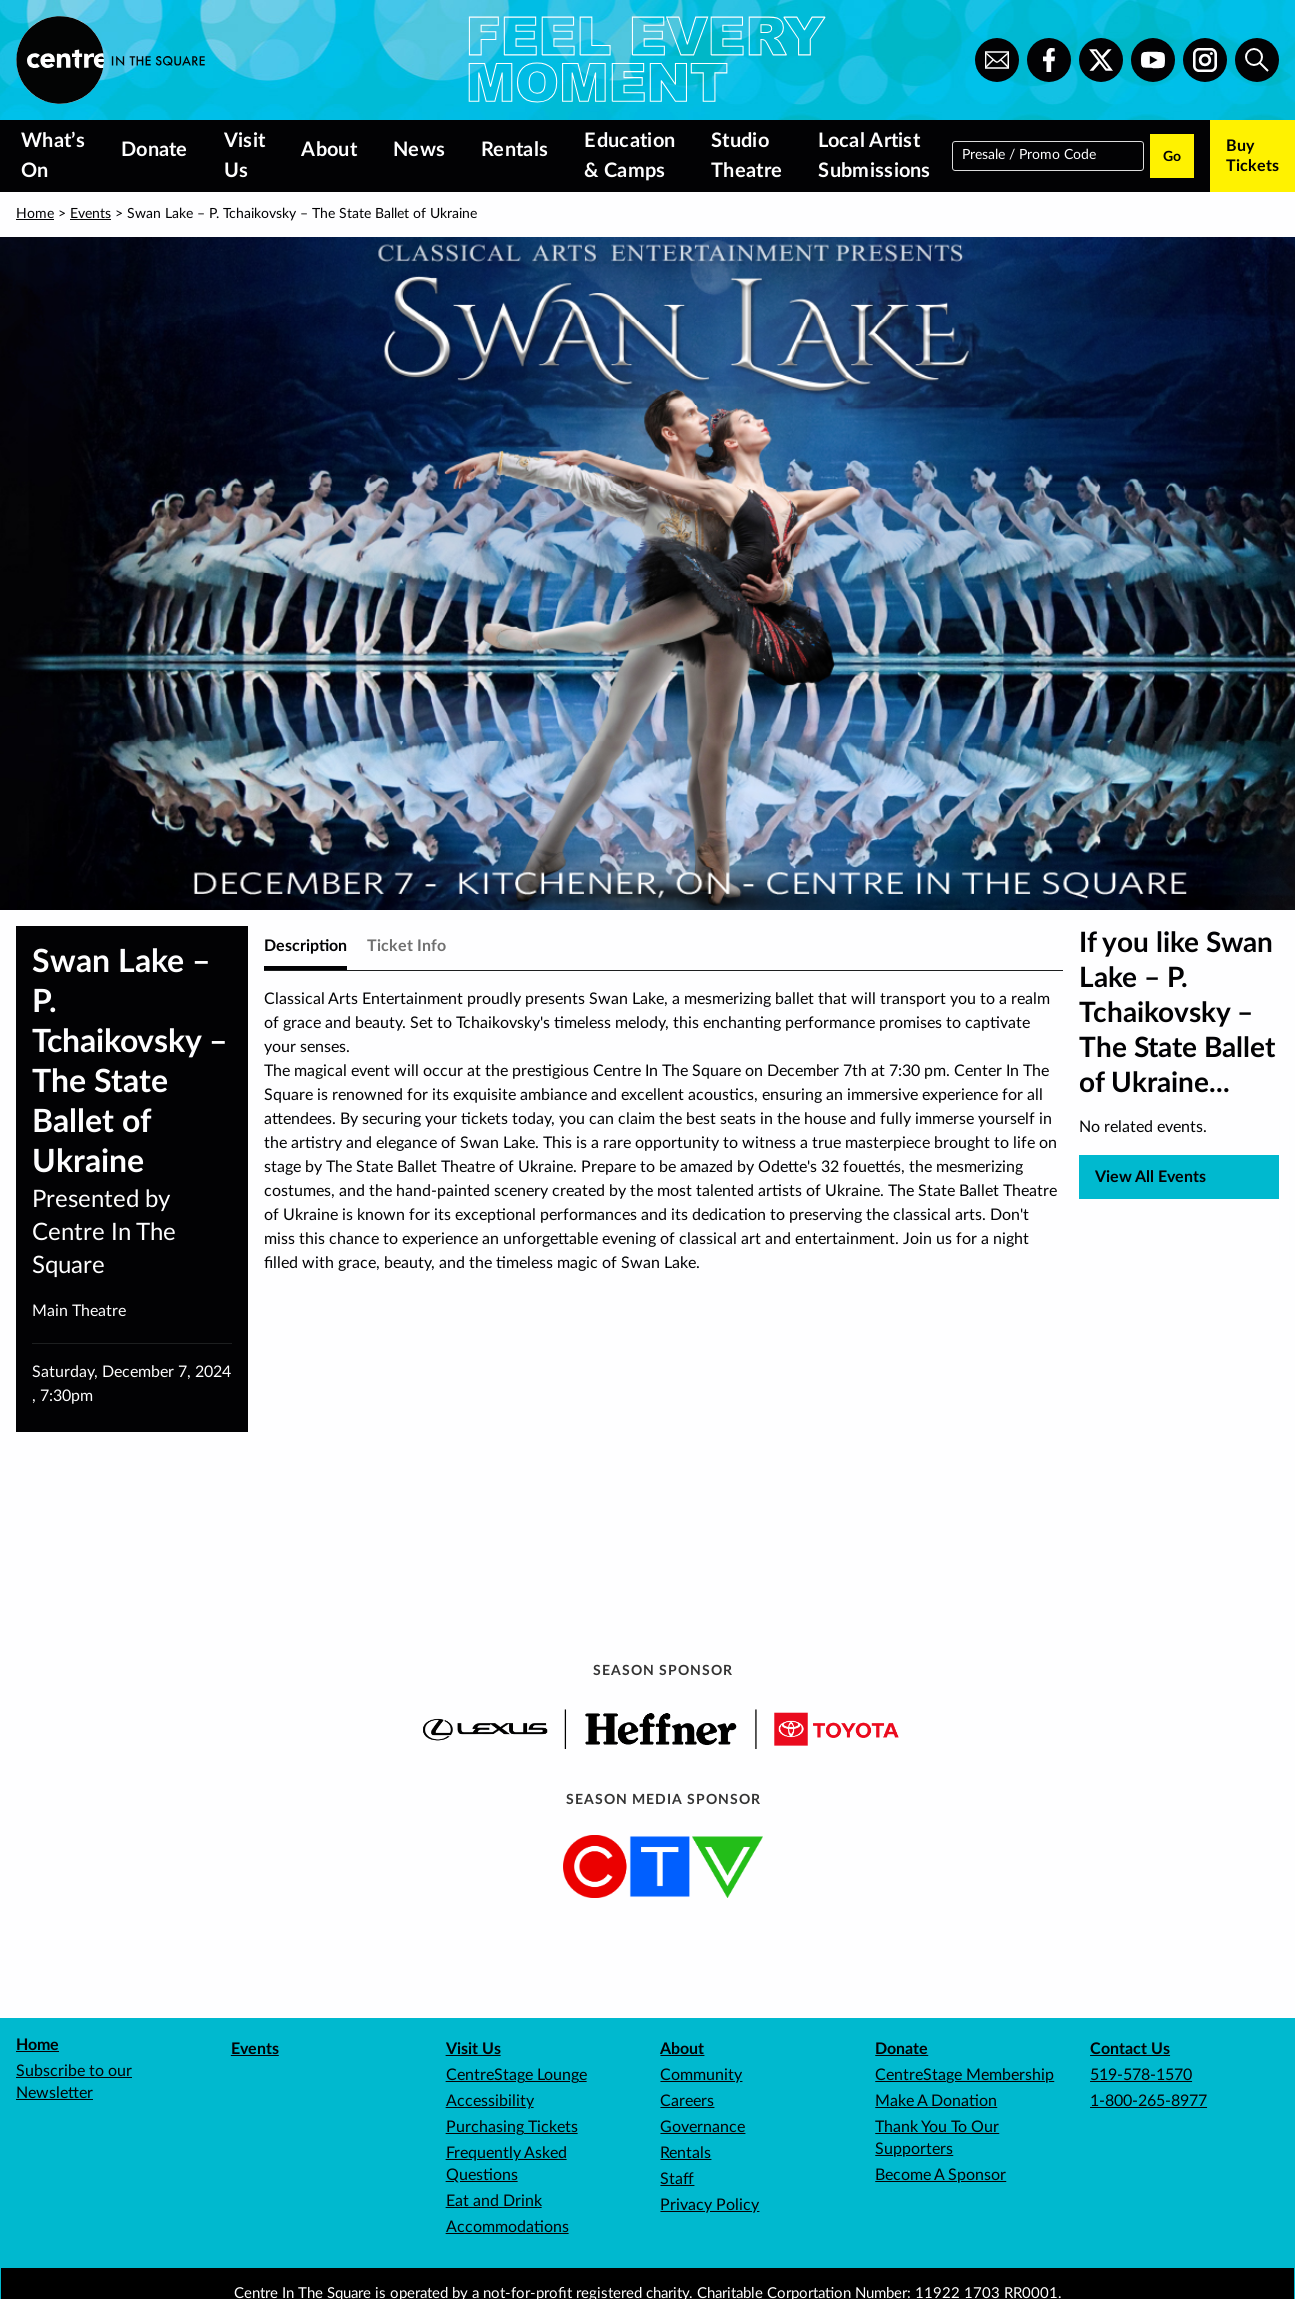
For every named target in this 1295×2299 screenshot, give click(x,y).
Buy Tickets (1252, 156)
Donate (154, 150)
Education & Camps (629, 156)
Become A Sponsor (940, 2175)
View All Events (1150, 1177)
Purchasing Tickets (512, 2127)
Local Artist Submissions (874, 156)
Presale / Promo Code (1029, 154)
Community (701, 2075)
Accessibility (490, 2101)
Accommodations (507, 2227)
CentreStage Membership (964, 2075)
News (419, 150)
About (329, 150)
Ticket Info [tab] (406, 946)
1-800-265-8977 (1148, 2101)
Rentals (514, 150)
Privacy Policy (709, 2205)
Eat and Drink (494, 2201)
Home (35, 214)
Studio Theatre (746, 156)
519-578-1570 (1141, 2075)
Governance (702, 2127)
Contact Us (1130, 2049)
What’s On (53, 156)
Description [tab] (305, 946)
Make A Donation (936, 2101)
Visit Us (245, 156)
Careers (687, 2101)
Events (90, 214)
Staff (677, 2179)
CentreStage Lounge (516, 2075)
